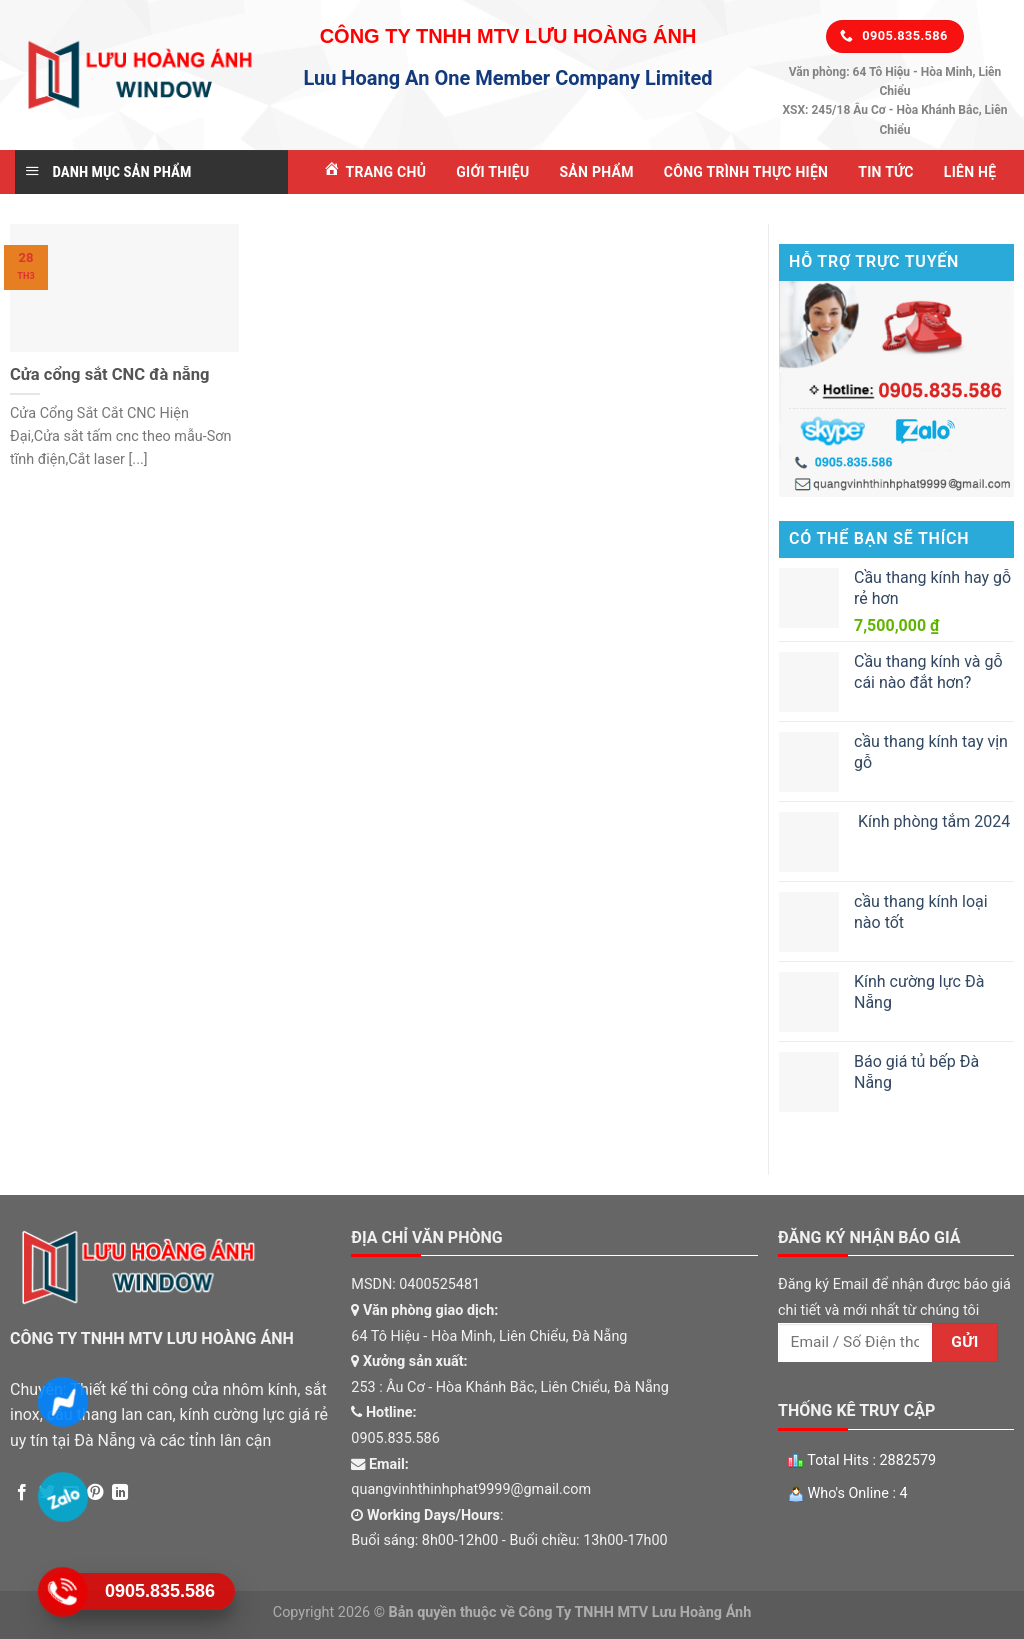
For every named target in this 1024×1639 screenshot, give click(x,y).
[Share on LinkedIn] (120, 1493)
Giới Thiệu (492, 172)
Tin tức (886, 172)
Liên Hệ (970, 172)
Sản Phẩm (596, 172)
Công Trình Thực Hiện (746, 172)
